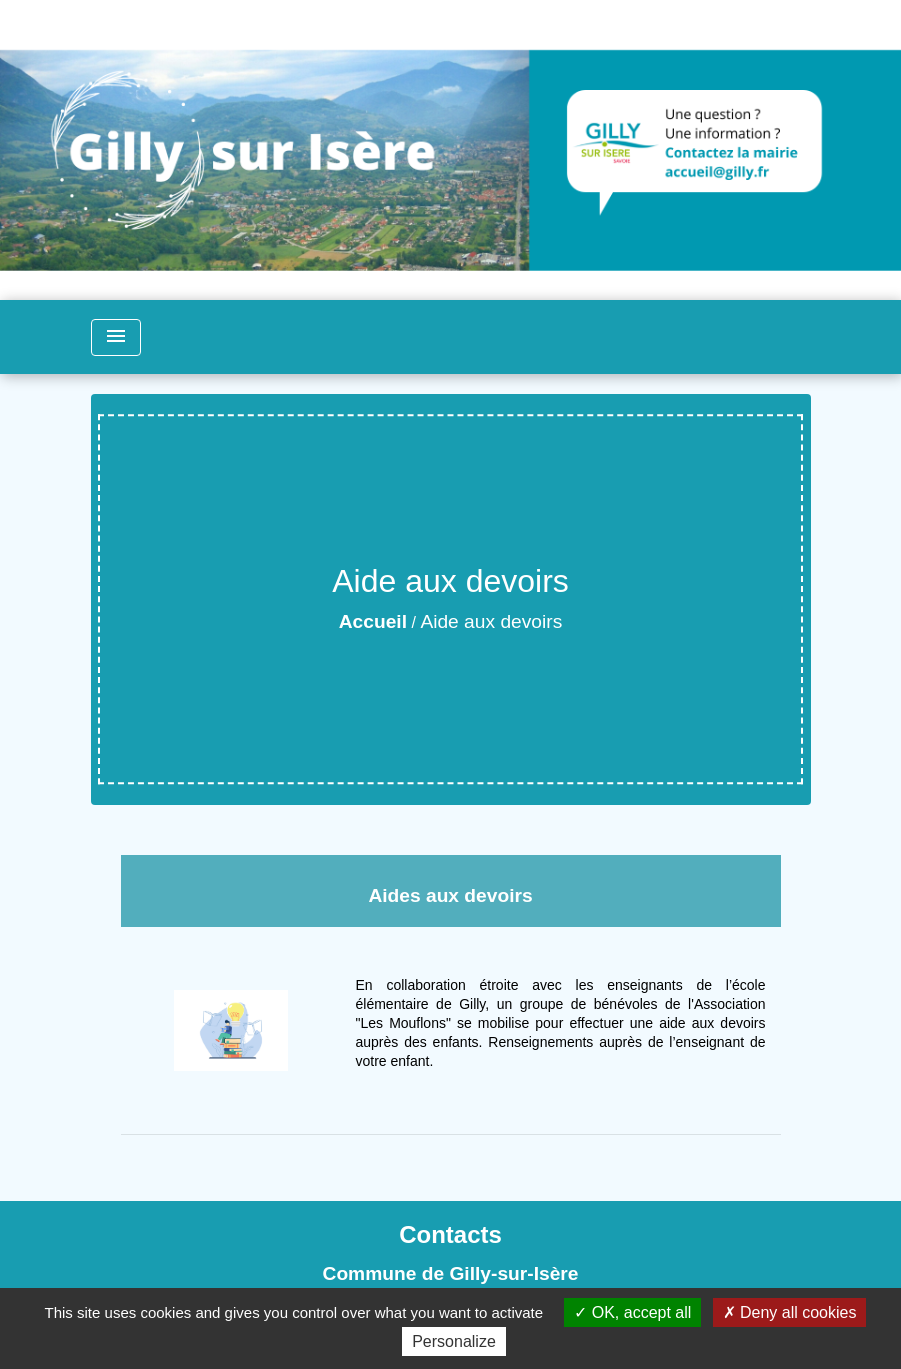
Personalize (454, 1341)
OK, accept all (632, 1312)
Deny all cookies (790, 1312)
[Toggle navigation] (116, 337)
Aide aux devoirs (491, 621)
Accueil (373, 621)
